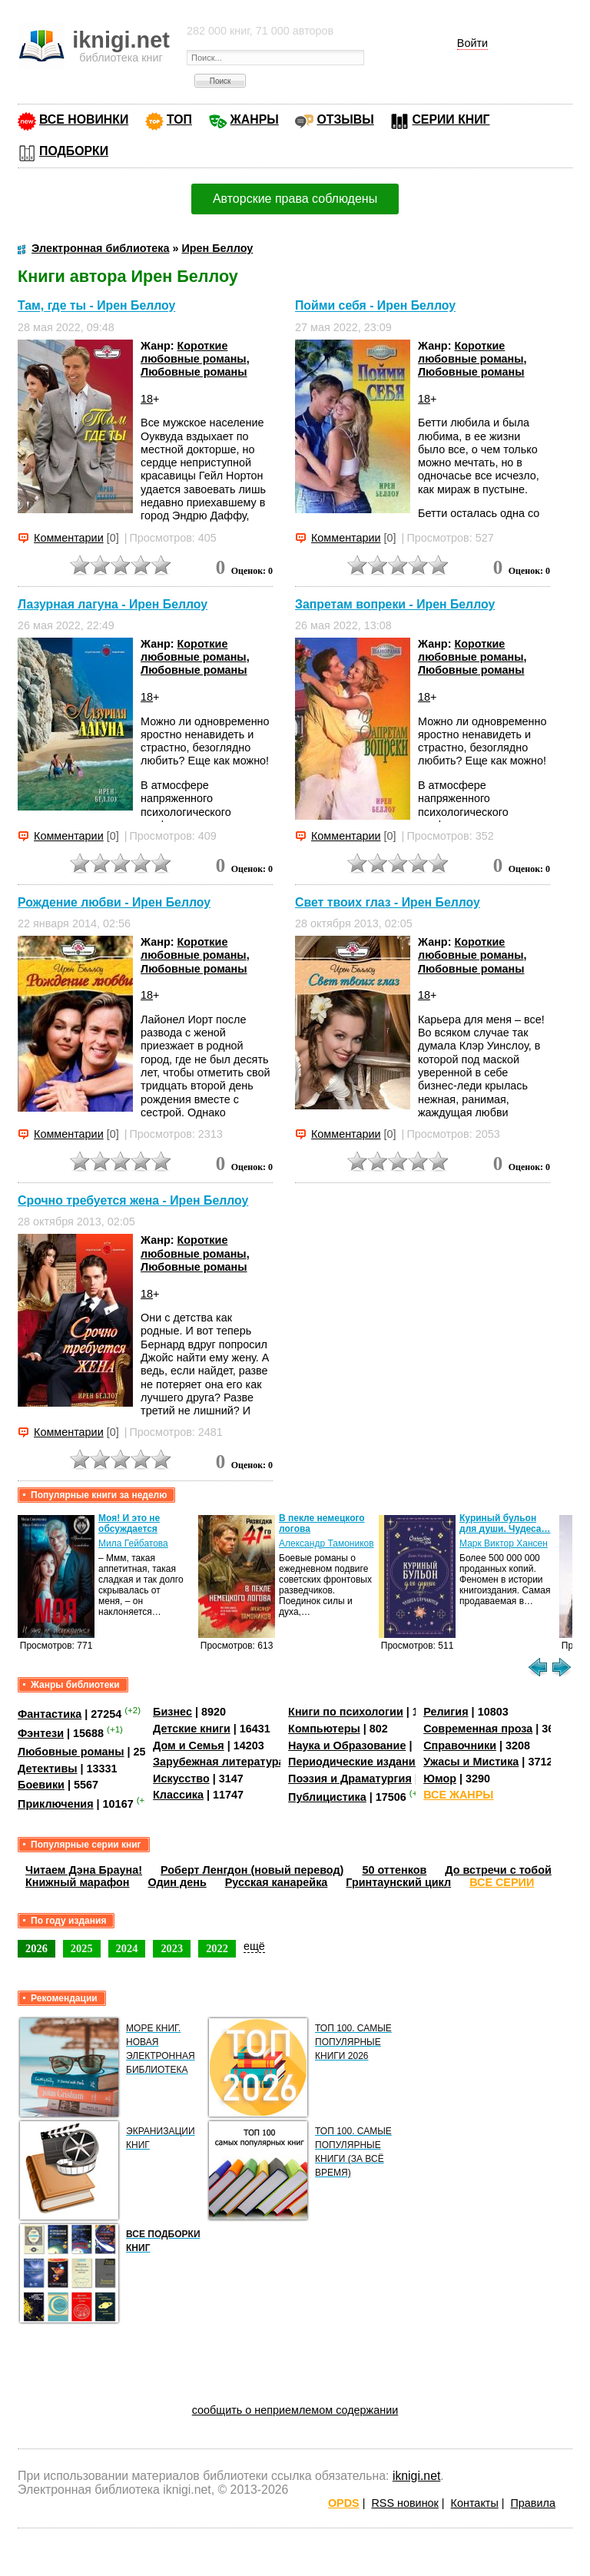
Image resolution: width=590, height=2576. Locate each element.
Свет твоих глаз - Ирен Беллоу (387, 902)
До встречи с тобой (498, 1870)
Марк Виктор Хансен (503, 1543)
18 (147, 399)
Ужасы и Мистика (471, 1761)
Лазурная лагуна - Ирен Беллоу (112, 604)
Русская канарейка (276, 1882)
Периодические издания (355, 1761)
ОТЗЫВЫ (345, 119)
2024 (127, 1948)
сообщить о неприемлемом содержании (295, 2410)
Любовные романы (194, 372)
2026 (36, 1948)
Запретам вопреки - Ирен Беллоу (395, 604)
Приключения (56, 1804)
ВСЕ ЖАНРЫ (458, 1795)
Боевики (41, 1785)
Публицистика (327, 1797)
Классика (178, 1795)
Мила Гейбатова (133, 1543)
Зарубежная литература (218, 1761)
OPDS (344, 2503)
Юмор (439, 1778)
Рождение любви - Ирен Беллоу (114, 902)
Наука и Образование (347, 1745)
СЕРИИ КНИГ (450, 119)
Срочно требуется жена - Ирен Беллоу (133, 1200)
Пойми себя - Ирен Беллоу (375, 306)
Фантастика (49, 1714)
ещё (254, 1946)
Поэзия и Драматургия (350, 1778)
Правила (533, 2503)
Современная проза (477, 1728)
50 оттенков (394, 1870)
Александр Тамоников (326, 1543)
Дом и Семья (188, 1745)
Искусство (181, 1778)
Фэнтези (41, 1733)
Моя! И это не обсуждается (129, 1523)
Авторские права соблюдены (295, 198)
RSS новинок (404, 2503)
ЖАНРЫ (254, 119)
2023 (172, 1948)
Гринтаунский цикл (398, 1882)
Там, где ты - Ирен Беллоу (96, 306)
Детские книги (191, 1728)
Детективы (48, 1768)
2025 (82, 1948)
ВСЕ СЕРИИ (501, 1882)
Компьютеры (324, 1728)
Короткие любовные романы (194, 352)
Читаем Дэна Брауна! (83, 1870)
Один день (177, 1882)
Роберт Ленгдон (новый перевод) (252, 1870)
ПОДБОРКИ (73, 150)
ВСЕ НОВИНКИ (83, 119)
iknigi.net (416, 2475)
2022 (217, 1948)
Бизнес (172, 1712)
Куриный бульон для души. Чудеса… (505, 1523)
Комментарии (69, 538)
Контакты (475, 2503)
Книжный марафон (77, 1882)
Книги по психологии (345, 1712)
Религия (445, 1712)
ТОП (179, 119)
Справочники (459, 1745)
